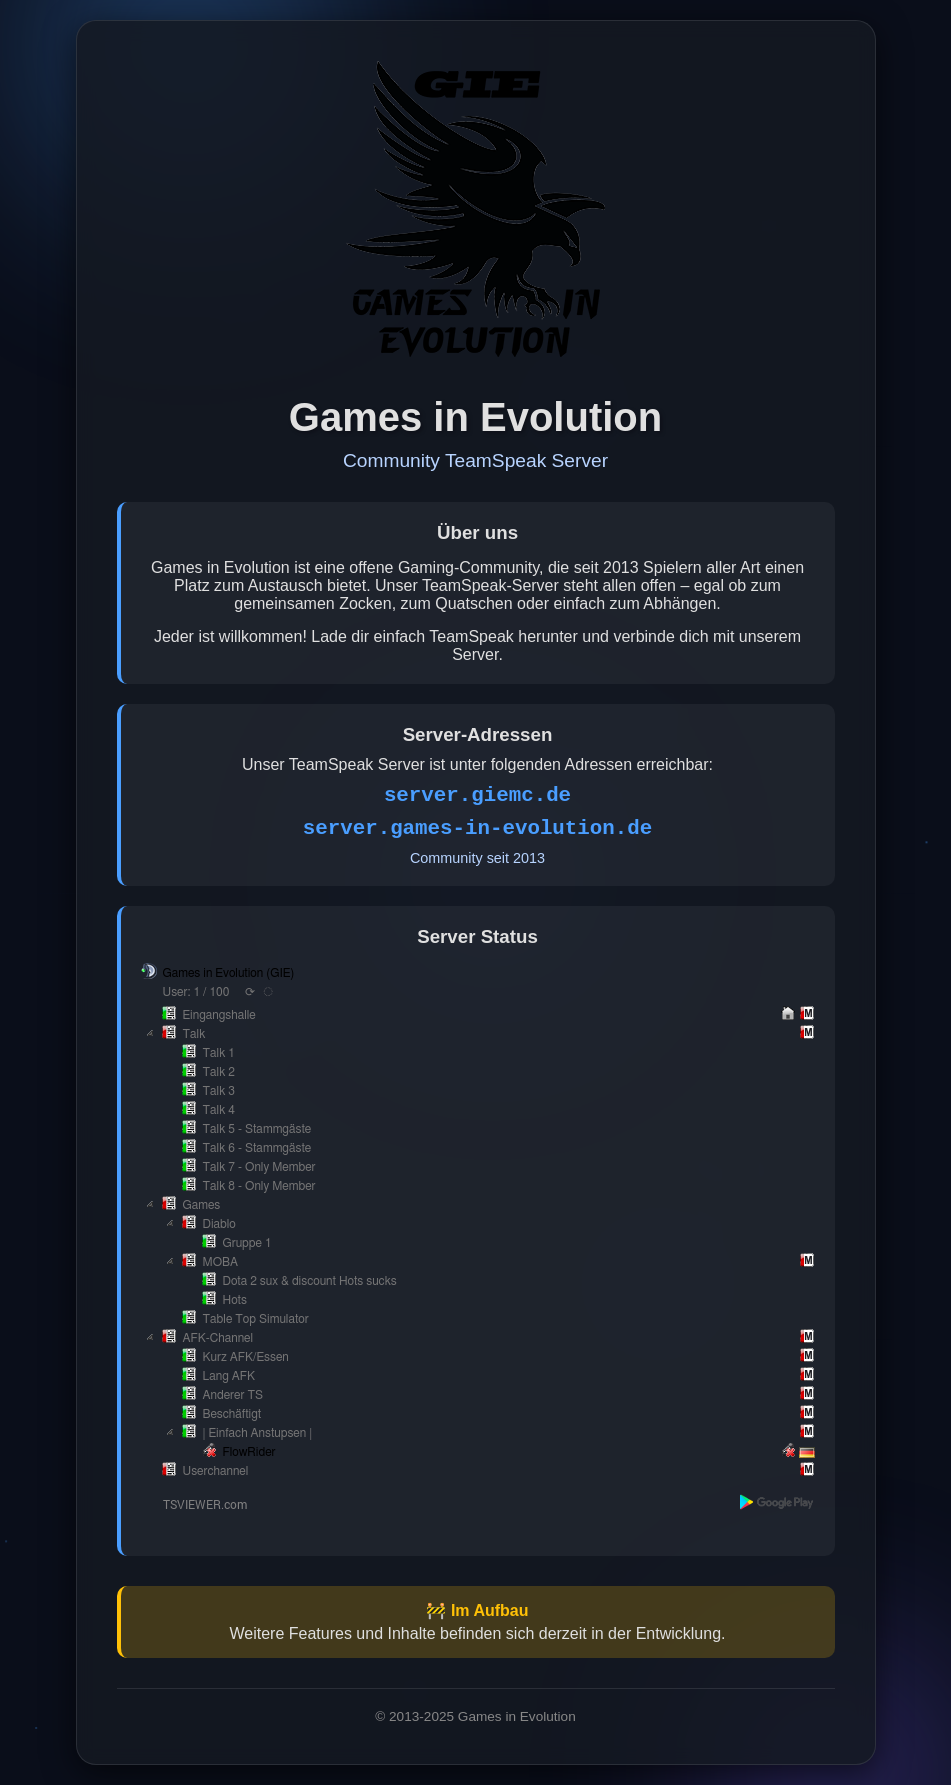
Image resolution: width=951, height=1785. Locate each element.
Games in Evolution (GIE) (229, 973)
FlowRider (249, 1452)
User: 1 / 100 (196, 992)
